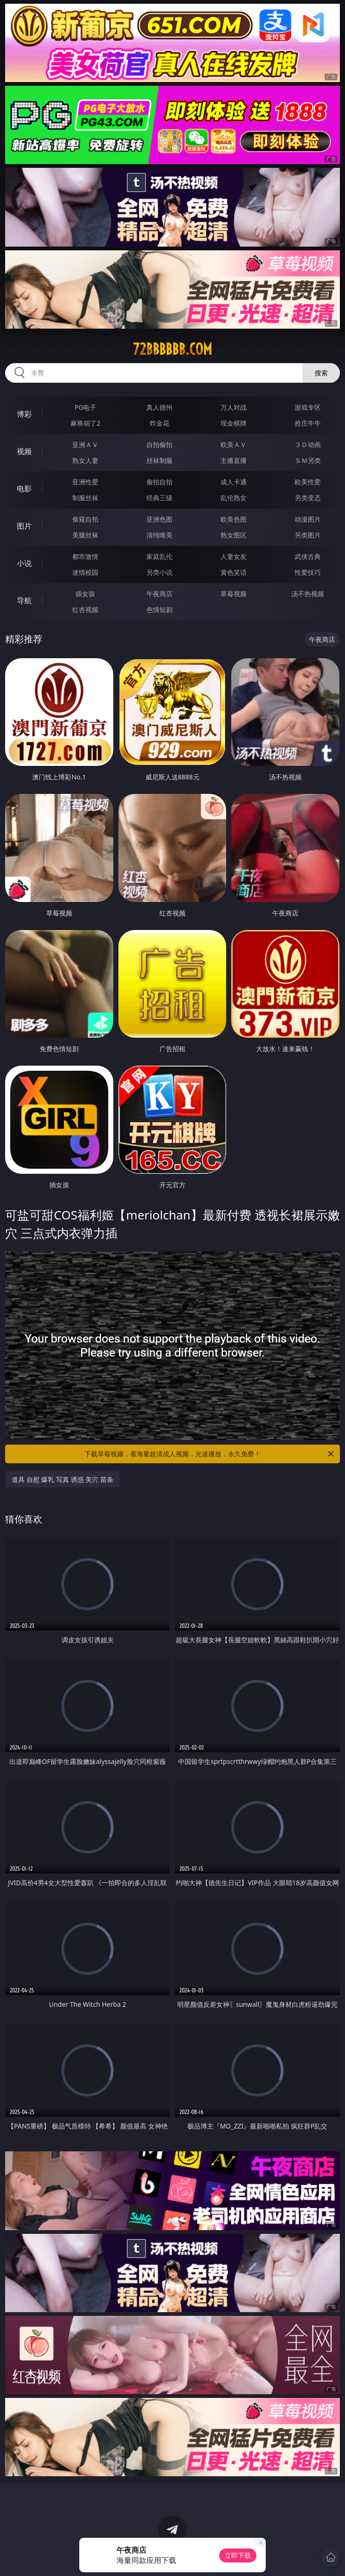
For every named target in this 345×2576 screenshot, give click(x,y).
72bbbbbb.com (172, 349)
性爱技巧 (308, 572)
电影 (24, 488)
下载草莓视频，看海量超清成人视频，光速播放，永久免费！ (209, 1454)
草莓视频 (234, 593)
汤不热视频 (307, 593)
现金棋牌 (234, 423)
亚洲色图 (159, 519)
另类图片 (308, 534)
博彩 (24, 414)
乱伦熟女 (234, 497)
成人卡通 (234, 481)
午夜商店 (159, 593)
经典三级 (159, 497)
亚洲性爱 (85, 481)
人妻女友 (234, 556)
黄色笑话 (234, 572)
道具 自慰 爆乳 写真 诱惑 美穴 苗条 (62, 1479)
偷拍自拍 (159, 481)
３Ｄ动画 (308, 444)
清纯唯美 (159, 534)
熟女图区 (234, 534)
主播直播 (234, 460)
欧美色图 (234, 519)
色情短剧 (159, 609)
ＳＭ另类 (308, 460)
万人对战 (234, 407)
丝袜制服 (159, 460)
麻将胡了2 (85, 423)
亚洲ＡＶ (85, 444)
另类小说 (159, 572)
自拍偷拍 (159, 444)
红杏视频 (85, 609)
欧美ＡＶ (234, 444)
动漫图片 (308, 519)
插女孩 (85, 593)
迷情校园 (85, 572)
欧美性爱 (308, 481)
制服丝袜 (85, 497)
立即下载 (238, 2555)
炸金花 (159, 423)
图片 (24, 526)
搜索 (321, 372)
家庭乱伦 (159, 556)
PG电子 (86, 407)
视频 (24, 451)
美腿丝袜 (85, 534)
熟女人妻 (85, 460)
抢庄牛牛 (308, 423)
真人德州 (159, 407)
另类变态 (308, 497)
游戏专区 (308, 407)
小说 (24, 563)
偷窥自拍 (85, 519)
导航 (24, 600)
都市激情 (85, 556)
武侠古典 (308, 556)
